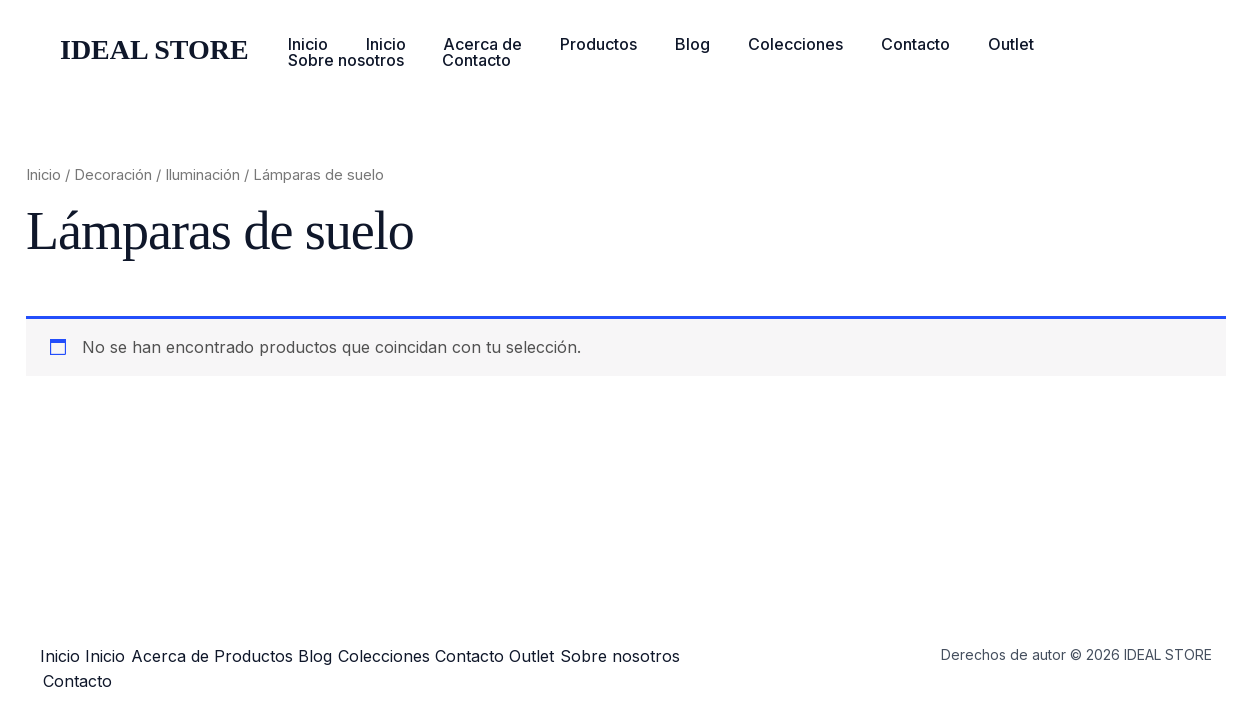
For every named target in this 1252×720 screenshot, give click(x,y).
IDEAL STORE (154, 49)
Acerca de (468, 44)
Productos (578, 44)
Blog (666, 44)
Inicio (305, 44)
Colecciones (763, 44)
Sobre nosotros (1080, 44)
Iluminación (202, 175)
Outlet (967, 44)
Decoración (113, 175)
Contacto (877, 44)
